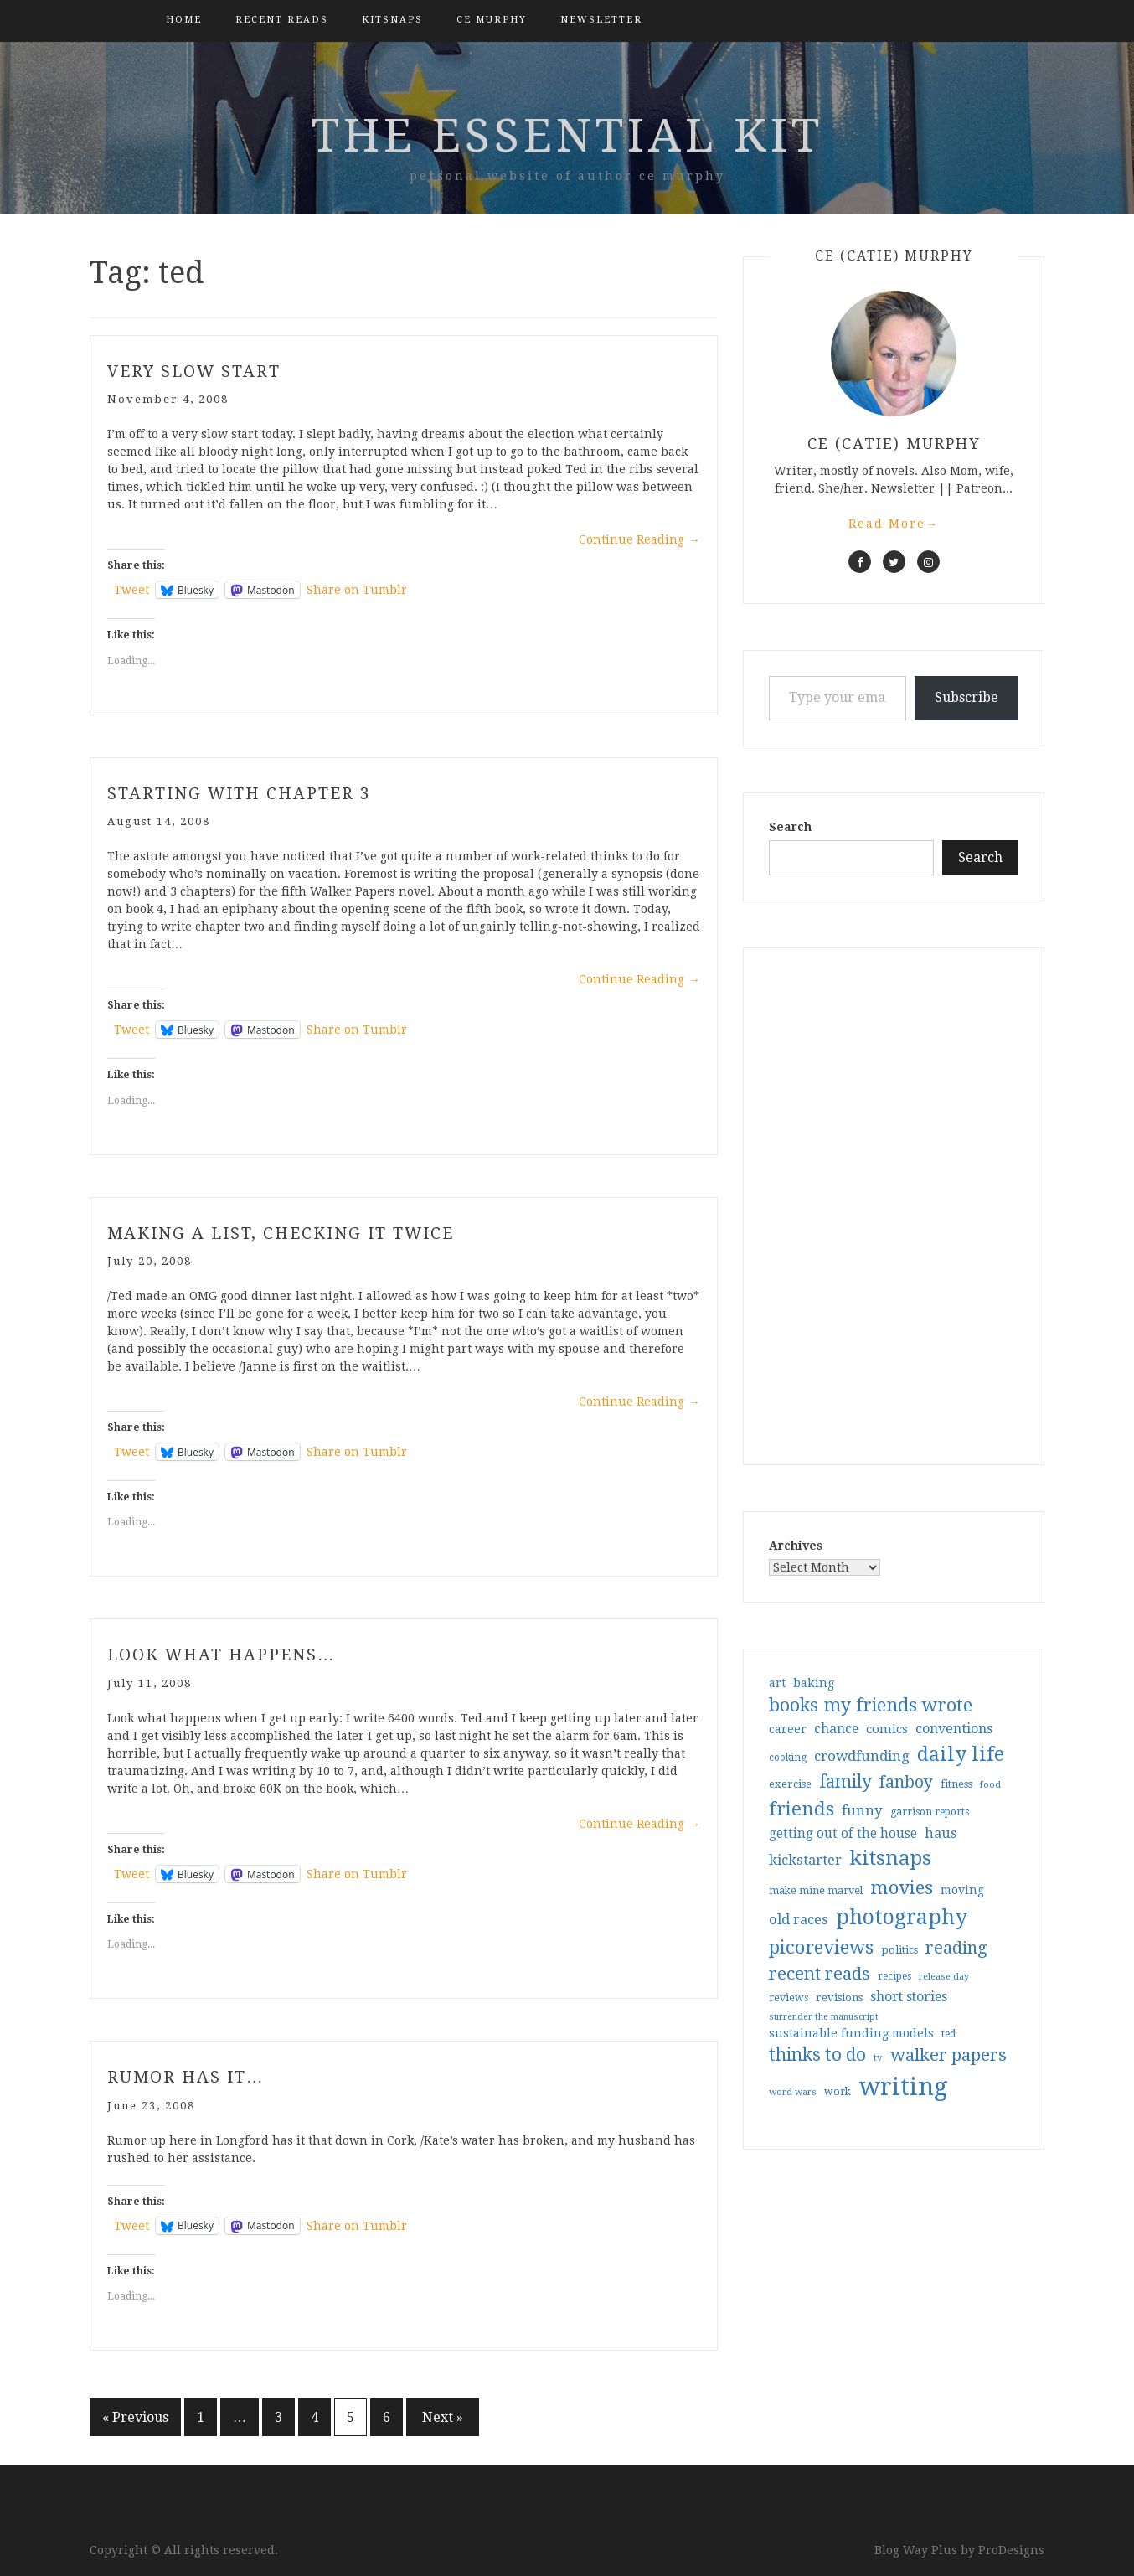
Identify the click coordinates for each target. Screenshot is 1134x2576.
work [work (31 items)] (837, 2092)
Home (184, 19)
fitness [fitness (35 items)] (956, 1784)
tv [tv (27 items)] (878, 2057)
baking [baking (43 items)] (813, 1683)
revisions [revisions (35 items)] (839, 1997)
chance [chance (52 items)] (836, 1729)
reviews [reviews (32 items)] (788, 1997)
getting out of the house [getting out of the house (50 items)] (843, 1833)
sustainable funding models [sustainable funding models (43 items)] (851, 2033)
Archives (795, 1545)
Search (790, 827)
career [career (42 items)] (788, 1729)
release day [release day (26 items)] (944, 1976)
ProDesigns (1011, 2550)
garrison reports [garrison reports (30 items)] (929, 1812)
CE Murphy (491, 19)
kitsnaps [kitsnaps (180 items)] (890, 1858)
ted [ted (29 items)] (948, 2034)
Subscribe (966, 697)
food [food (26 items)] (990, 1784)
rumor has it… (188, 2077)
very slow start (196, 371)
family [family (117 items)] (845, 1782)
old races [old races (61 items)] (798, 1920)
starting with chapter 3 (243, 792)
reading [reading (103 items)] (956, 1948)
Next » (442, 2417)
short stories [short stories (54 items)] (908, 1997)
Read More (893, 523)
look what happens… (224, 1654)
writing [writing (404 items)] (903, 2087)
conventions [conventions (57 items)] (953, 1729)
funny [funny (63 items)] (862, 1810)
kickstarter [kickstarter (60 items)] (805, 1860)
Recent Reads (281, 19)
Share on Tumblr (357, 589)
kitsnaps (392, 19)
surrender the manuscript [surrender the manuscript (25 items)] (824, 2016)
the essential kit (567, 136)
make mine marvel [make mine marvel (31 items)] (816, 1891)
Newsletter (601, 19)
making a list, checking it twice (285, 1232)
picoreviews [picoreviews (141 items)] (821, 1947)
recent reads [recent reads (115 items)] (819, 1974)
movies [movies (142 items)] (901, 1887)
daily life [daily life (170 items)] (960, 1754)
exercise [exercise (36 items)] (790, 1784)
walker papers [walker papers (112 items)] (948, 2055)
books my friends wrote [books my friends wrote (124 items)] (870, 1705)
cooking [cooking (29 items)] (788, 1757)
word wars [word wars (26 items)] (793, 2092)
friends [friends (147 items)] (801, 1809)
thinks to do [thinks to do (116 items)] (817, 2055)
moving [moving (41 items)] (962, 1890)
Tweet (131, 589)
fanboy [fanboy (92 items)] (906, 1782)
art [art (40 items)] (777, 1683)
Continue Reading (639, 539)
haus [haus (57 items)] (940, 1833)
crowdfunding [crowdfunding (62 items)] (862, 1755)
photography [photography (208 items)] (901, 1917)
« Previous (135, 2417)
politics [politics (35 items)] (899, 1950)
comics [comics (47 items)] (887, 1729)
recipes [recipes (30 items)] (894, 1976)
